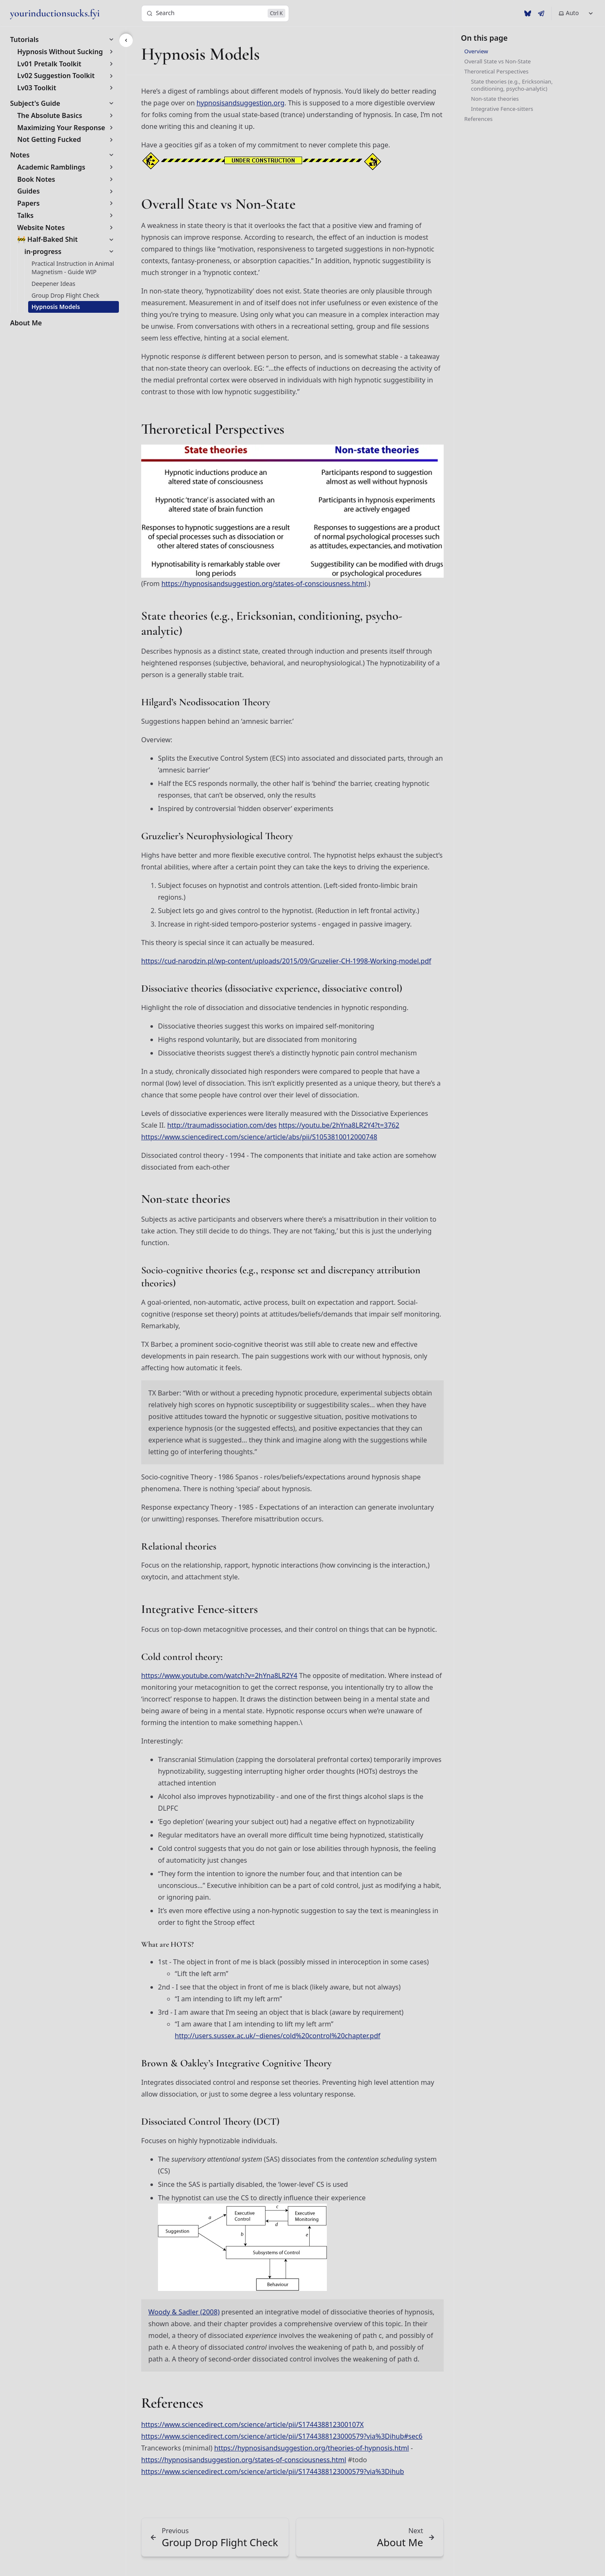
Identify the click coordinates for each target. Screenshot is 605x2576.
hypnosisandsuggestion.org (240, 102)
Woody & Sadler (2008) (184, 2312)
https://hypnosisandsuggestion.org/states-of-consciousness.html (263, 583)
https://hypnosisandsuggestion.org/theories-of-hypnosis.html (311, 2448)
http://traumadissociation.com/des (222, 1125)
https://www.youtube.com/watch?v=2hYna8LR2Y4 (219, 1675)
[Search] (215, 13)
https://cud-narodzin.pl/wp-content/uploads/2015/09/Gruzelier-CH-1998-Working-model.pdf (286, 961)
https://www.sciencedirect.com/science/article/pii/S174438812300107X (252, 2424)
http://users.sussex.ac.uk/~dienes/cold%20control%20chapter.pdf (277, 2035)
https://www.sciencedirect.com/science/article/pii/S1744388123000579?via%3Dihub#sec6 (281, 2436)
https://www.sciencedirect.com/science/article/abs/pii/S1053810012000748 (259, 1136)
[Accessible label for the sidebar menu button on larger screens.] (126, 40)
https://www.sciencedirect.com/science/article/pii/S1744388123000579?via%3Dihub (272, 2471)
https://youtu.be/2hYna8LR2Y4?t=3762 (339, 1125)
